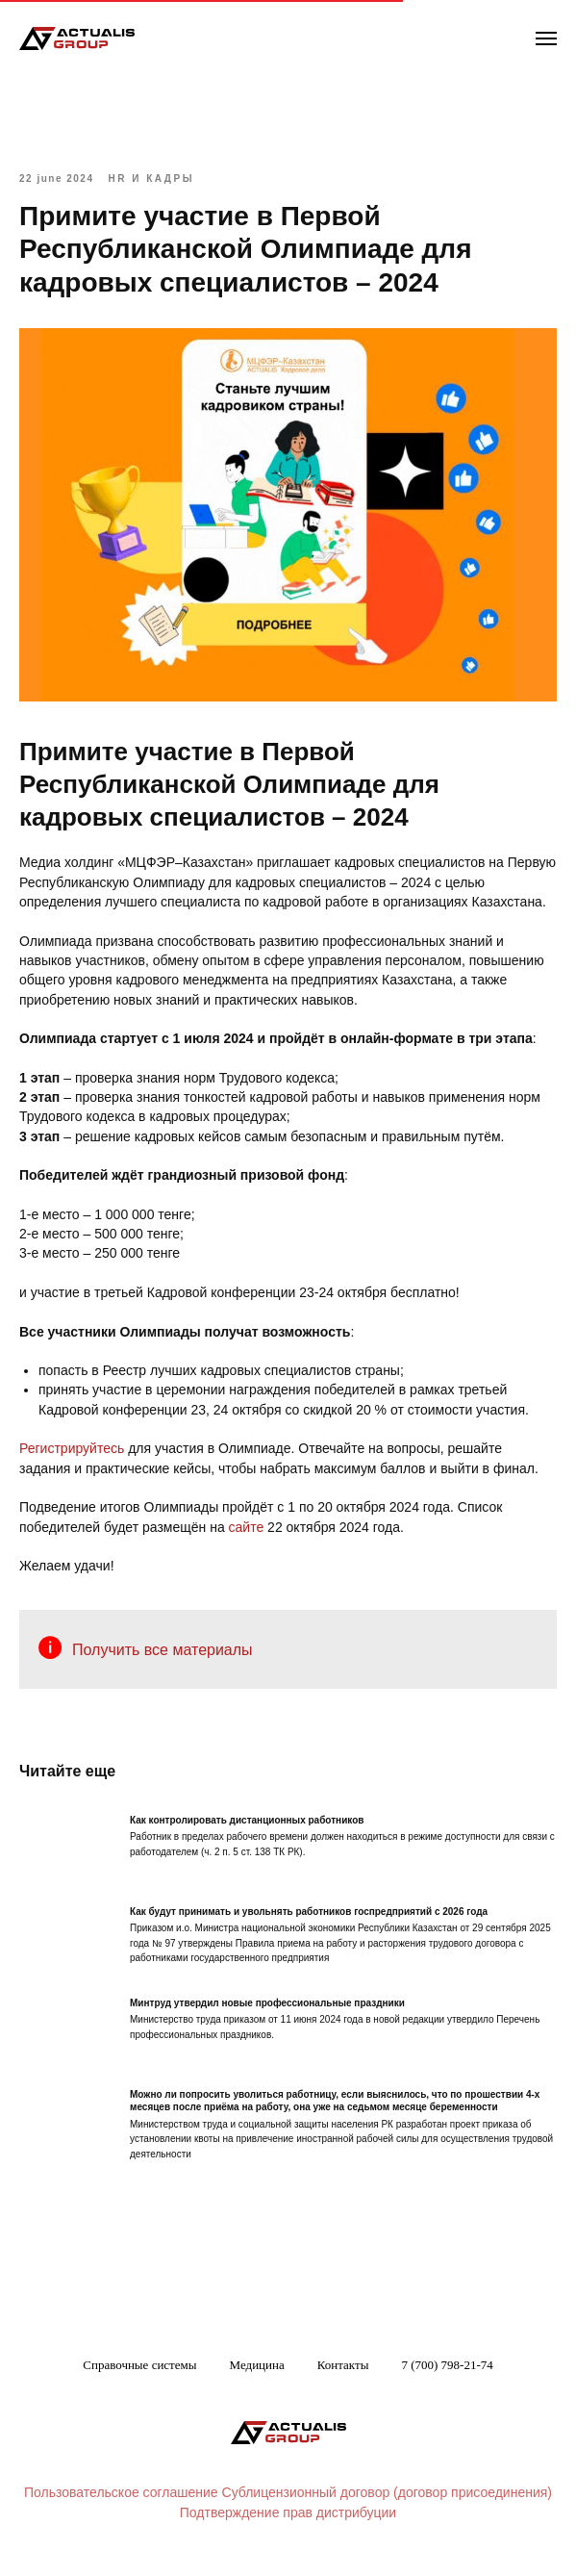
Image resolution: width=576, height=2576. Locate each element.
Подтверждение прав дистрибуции (288, 2512)
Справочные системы (139, 2365)
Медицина (257, 2365)
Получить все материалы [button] (162, 1650)
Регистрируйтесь (71, 1448)
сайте (246, 1527)
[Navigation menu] (546, 38)
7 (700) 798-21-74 (446, 2365)
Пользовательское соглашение (121, 2492)
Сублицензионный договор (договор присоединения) (387, 2492)
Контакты (343, 2365)
